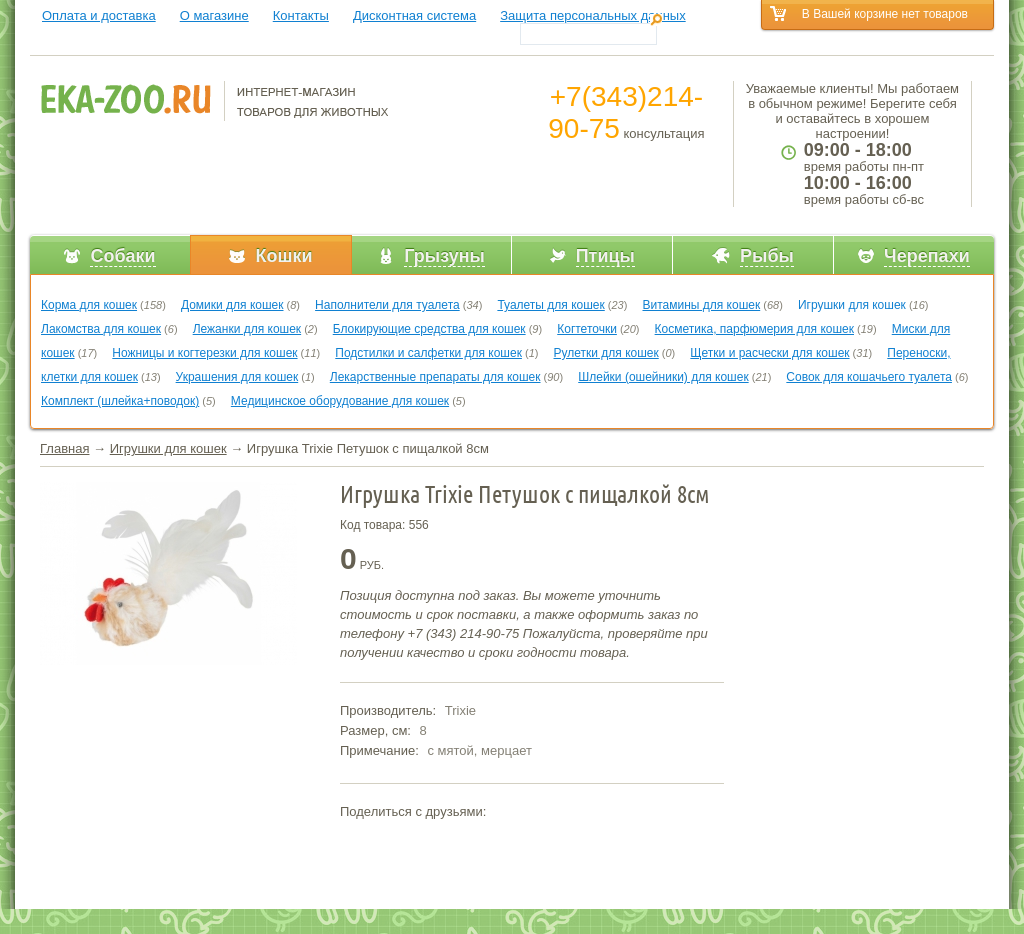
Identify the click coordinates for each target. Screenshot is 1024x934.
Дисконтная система (414, 15)
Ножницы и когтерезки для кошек (204, 353)
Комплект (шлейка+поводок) (120, 401)
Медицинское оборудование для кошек (340, 401)
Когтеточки (587, 329)
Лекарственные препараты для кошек (435, 377)
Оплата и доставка (99, 15)
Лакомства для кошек (101, 329)
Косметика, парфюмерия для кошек (754, 329)
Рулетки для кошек (606, 353)
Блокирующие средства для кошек (429, 329)
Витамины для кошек (701, 305)
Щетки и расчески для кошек (769, 353)
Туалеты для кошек (550, 305)
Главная (64, 448)
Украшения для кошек (237, 377)
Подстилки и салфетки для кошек (428, 353)
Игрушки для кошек (852, 305)
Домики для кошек (232, 305)
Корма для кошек (89, 305)
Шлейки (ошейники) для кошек (663, 377)
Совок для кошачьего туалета (869, 377)
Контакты (301, 15)
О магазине (214, 15)
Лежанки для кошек (247, 329)
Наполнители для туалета (387, 305)
